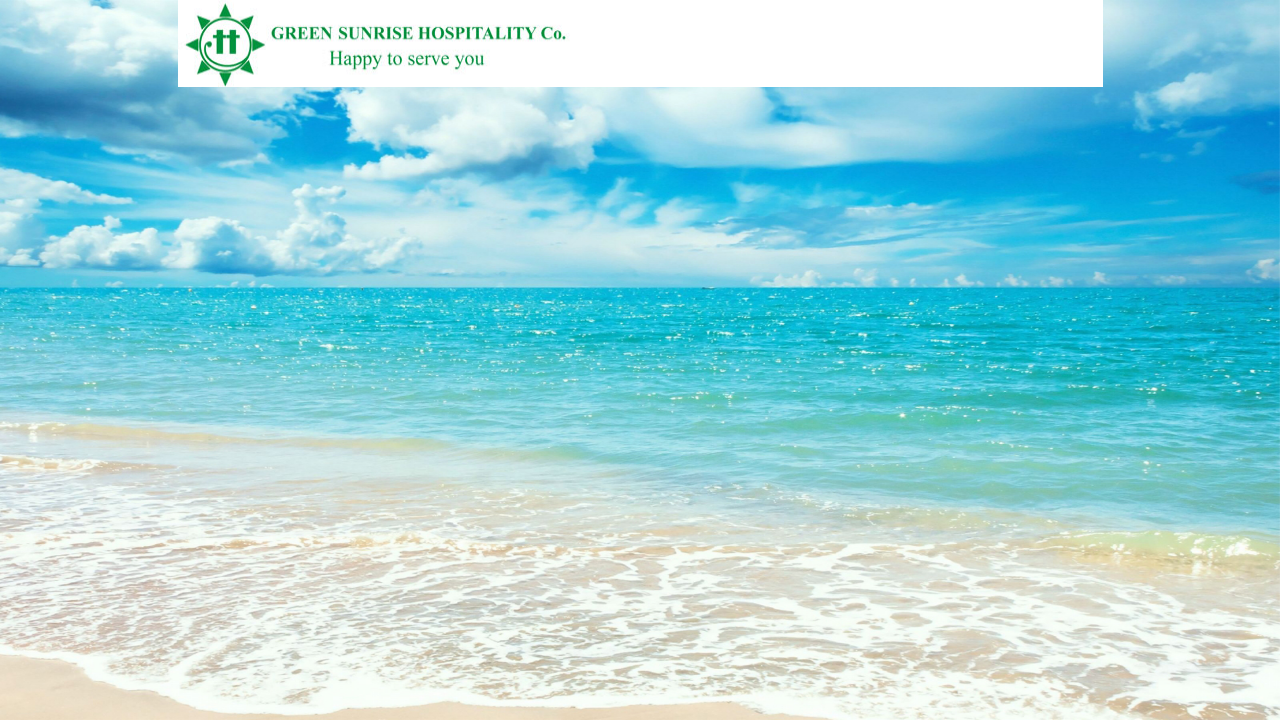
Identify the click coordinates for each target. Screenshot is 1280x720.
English (1081, 77)
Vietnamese (1047, 77)
